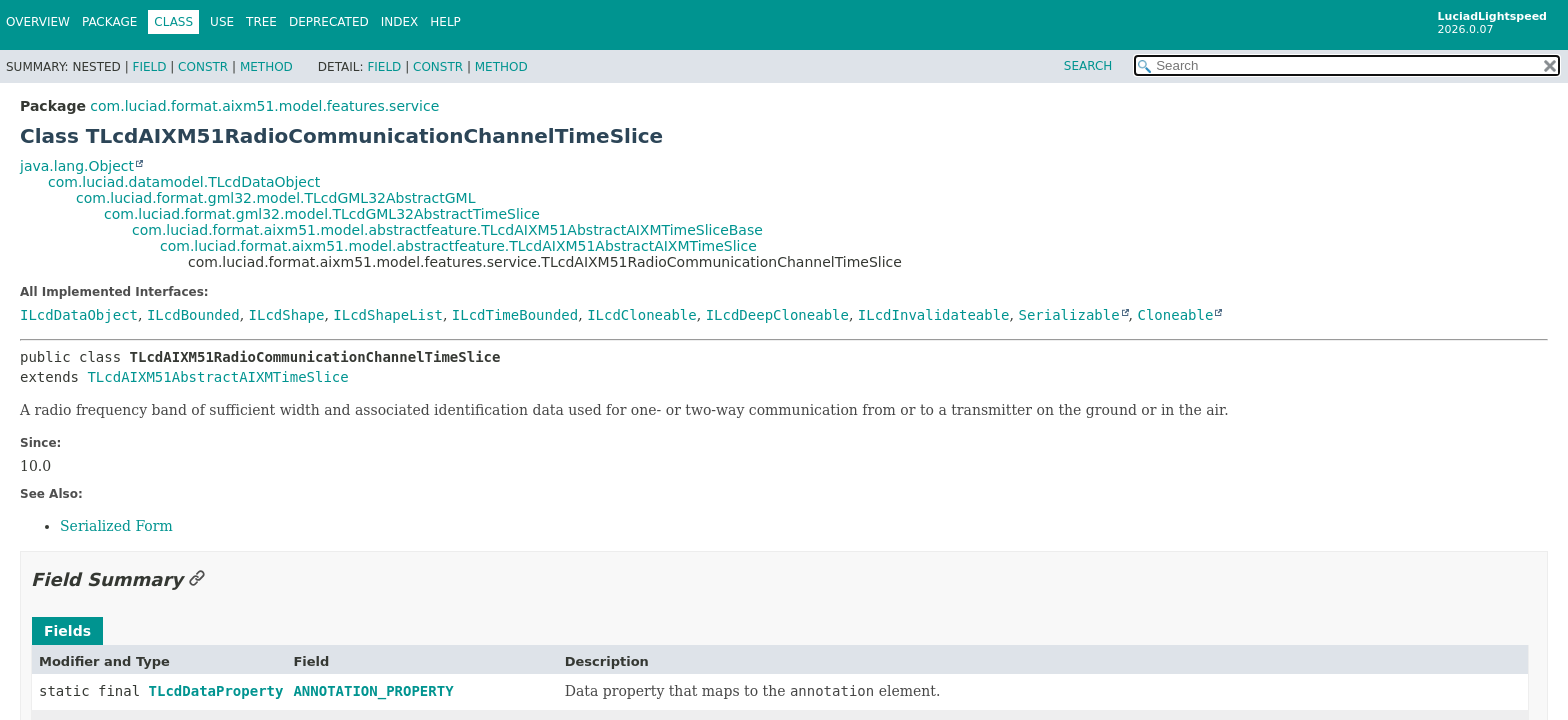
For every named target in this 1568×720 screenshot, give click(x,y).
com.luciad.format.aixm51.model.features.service (264, 106)
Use (222, 22)
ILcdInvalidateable (934, 315)
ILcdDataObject (79, 315)
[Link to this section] (197, 579)
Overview (38, 22)
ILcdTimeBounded (515, 315)
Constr (203, 67)
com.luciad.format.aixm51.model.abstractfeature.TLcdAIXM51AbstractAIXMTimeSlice (458, 246)
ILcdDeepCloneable (777, 315)
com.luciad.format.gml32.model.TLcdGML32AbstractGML (275, 198)
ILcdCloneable (642, 315)
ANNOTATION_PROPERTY (373, 691)
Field (149, 67)
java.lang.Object (77, 166)
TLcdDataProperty (216, 691)
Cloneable (1176, 315)
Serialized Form (116, 526)
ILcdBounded (193, 315)
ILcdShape (287, 315)
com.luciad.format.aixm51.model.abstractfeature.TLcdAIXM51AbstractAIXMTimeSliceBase (447, 230)
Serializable (1068, 315)
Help (445, 22)
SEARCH (1088, 66)
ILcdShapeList (388, 315)
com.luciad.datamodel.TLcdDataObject (184, 182)
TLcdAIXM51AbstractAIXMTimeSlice (217, 377)
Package (109, 22)
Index (400, 22)
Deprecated (329, 22)
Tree (261, 22)
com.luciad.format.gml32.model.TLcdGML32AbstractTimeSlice (322, 214)
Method (266, 67)
